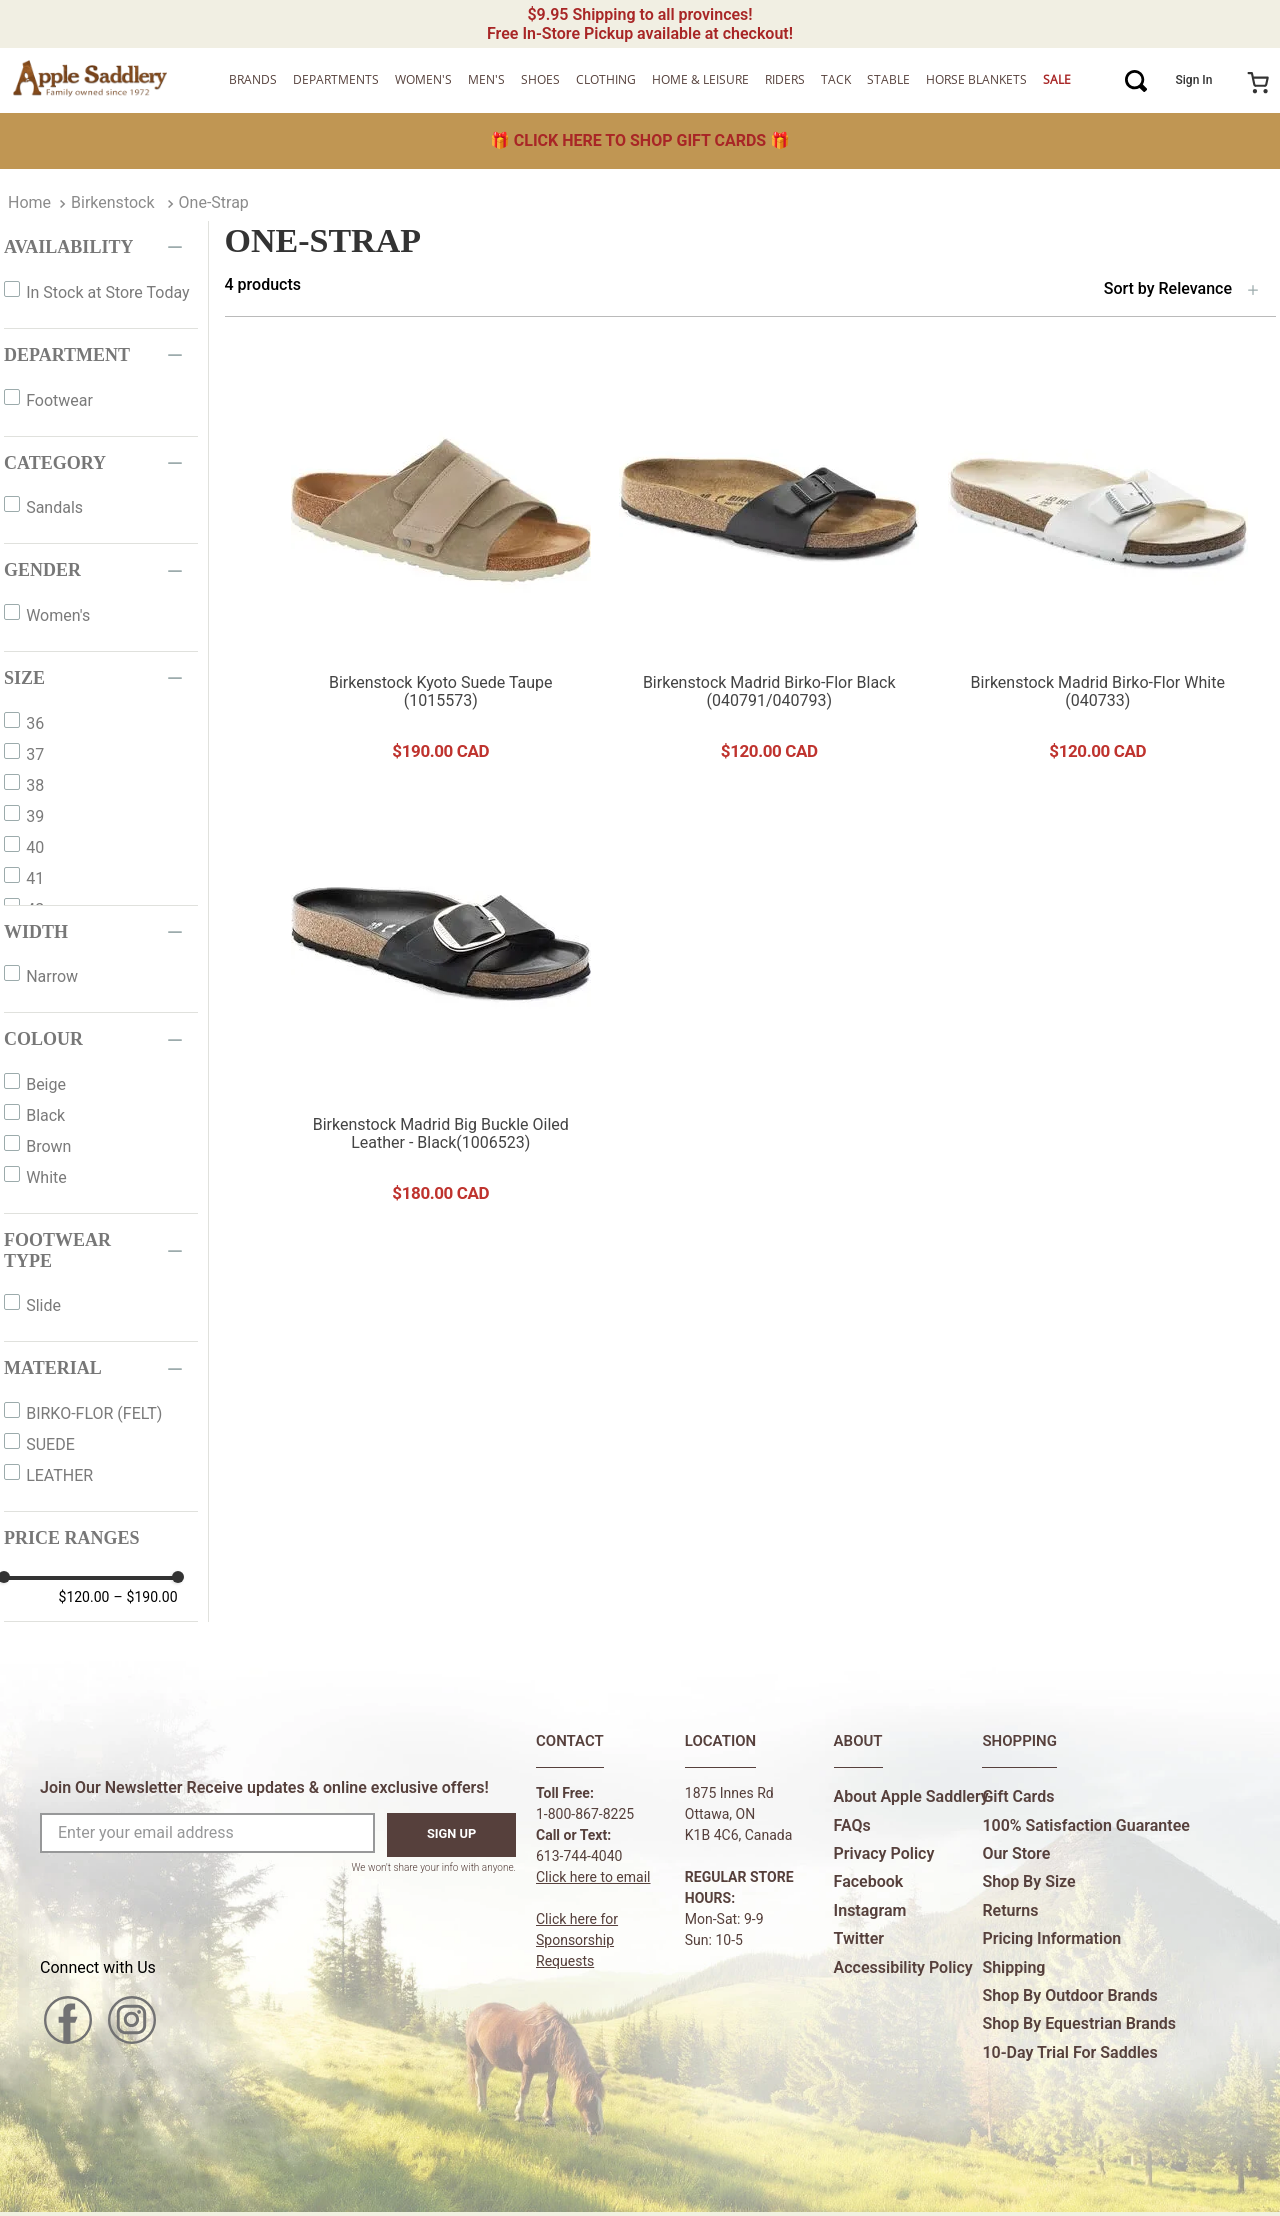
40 (35, 847)
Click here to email (593, 1877)
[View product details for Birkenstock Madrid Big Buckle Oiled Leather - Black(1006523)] (441, 1008)
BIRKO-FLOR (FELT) (94, 1413)
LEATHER (59, 1475)
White (46, 1177)
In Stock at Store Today (107, 292)
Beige (46, 1084)
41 (35, 878)
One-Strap (214, 202)
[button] (101, 247)
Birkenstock (113, 202)
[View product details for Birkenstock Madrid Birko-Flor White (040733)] (1098, 566)
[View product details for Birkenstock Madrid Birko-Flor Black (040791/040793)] (769, 566)
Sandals (54, 507)
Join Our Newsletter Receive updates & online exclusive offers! (264, 1787)
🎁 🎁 (640, 140)
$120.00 (84, 1597)
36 (35, 723)
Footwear (59, 400)
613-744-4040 (579, 1856)
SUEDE (50, 1444)
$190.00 (145, 1597)
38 (35, 785)
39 (35, 816)
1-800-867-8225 (585, 1814)
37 (35, 754)
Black (45, 1115)
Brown (48, 1146)
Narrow (52, 976)
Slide (43, 1305)
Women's (58, 615)
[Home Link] (29, 203)
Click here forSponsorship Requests (577, 1940)
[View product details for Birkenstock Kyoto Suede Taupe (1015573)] (441, 566)
